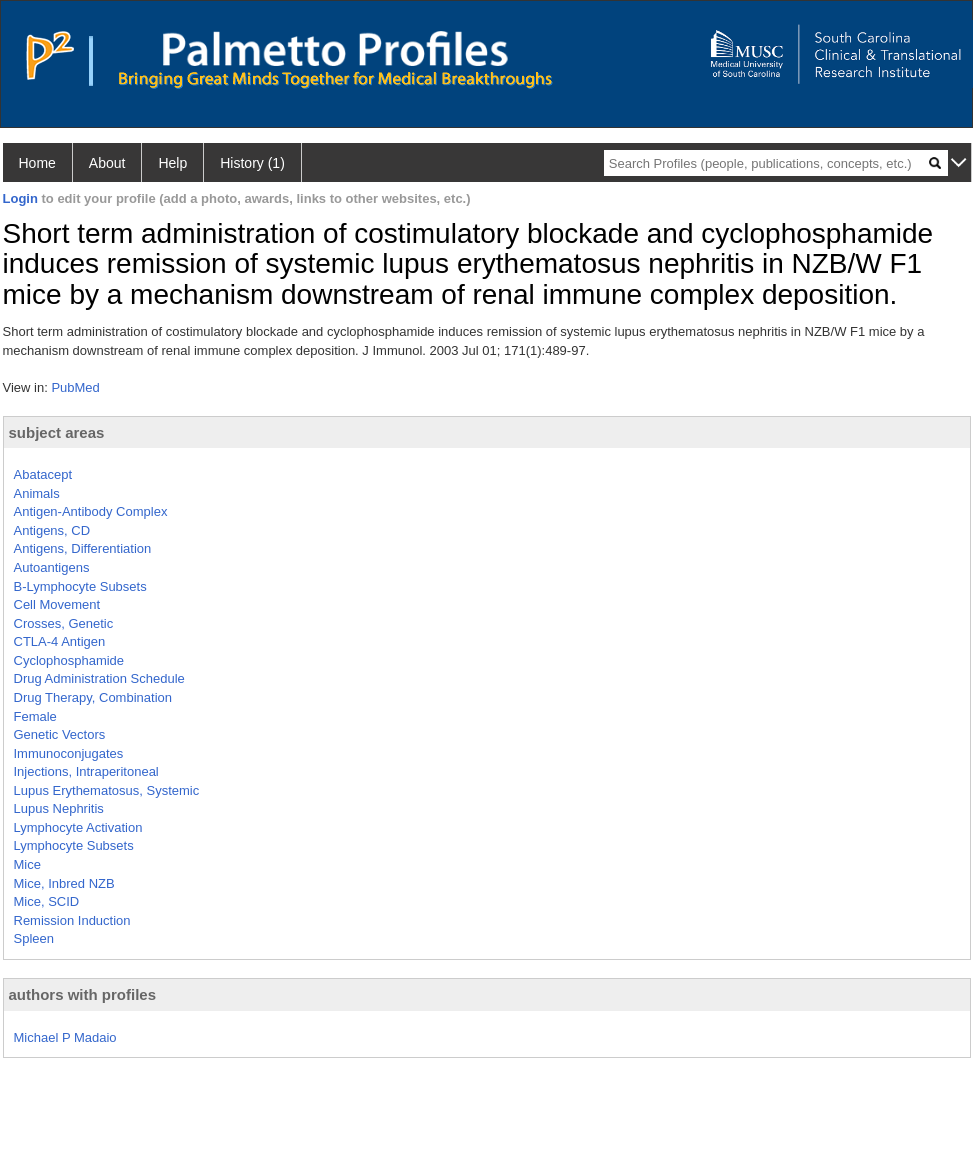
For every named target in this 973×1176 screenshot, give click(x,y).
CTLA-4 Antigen (60, 641)
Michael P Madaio (65, 1037)
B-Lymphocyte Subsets (80, 586)
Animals (37, 493)
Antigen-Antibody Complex (91, 511)
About (107, 163)
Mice (27, 864)
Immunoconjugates (69, 753)
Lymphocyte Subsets (74, 845)
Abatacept (43, 474)
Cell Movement (57, 604)
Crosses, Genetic (64, 623)
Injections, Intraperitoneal (86, 771)
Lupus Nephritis (59, 808)
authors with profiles (83, 994)
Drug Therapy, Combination (93, 697)
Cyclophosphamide (69, 660)
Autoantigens (52, 567)
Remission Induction (72, 920)
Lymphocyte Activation (78, 827)
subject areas (57, 432)
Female (35, 716)
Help (172, 163)
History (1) (252, 163)
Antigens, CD (52, 530)
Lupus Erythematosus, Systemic (107, 790)
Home (37, 163)
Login (20, 198)
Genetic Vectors (60, 734)
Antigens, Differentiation (83, 548)
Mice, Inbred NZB (64, 883)
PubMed (75, 387)
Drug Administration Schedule (99, 678)
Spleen (34, 938)
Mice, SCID (47, 901)
